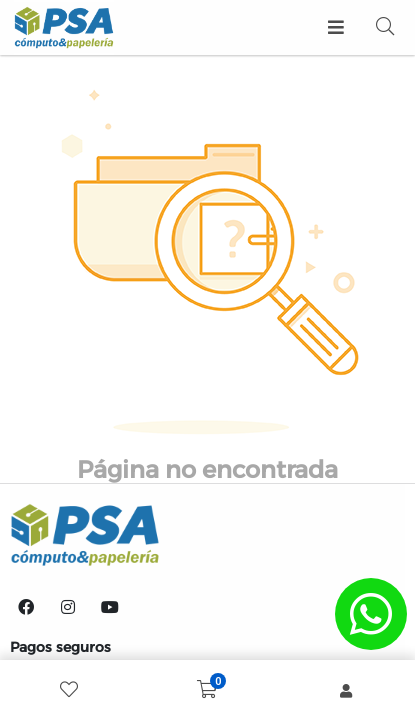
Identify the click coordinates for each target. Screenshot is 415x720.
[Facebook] (26, 607)
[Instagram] (68, 607)
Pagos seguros (60, 647)
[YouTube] (110, 607)
